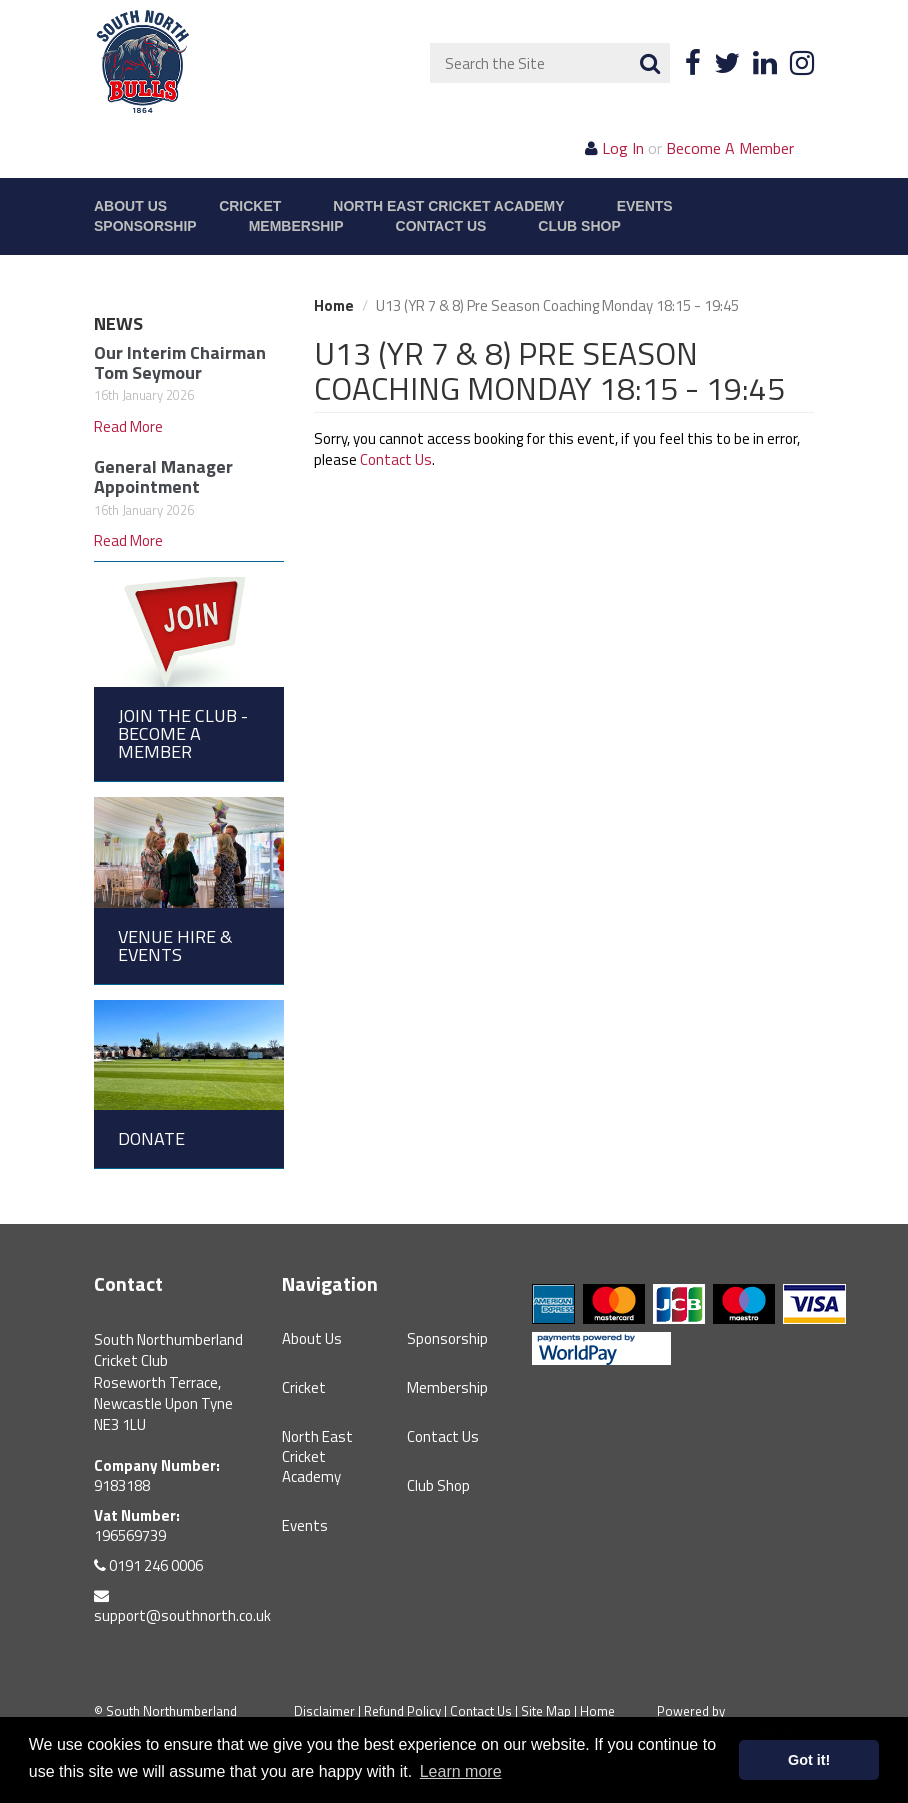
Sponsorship (145, 226)
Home (334, 305)
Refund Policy (402, 1711)
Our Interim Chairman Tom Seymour (180, 362)
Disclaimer (324, 1711)
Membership (296, 226)
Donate (151, 1138)
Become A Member (730, 148)
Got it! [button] (809, 1760)
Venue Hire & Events (175, 945)
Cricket (250, 206)
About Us (130, 206)
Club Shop (579, 226)
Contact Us (441, 226)
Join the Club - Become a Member (183, 733)
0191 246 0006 (148, 1565)
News (118, 323)
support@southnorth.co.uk (182, 1607)
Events (645, 206)
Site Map (546, 1711)
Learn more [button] (461, 1771)
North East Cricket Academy (448, 206)
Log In (623, 148)
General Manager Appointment (163, 476)
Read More (128, 426)
